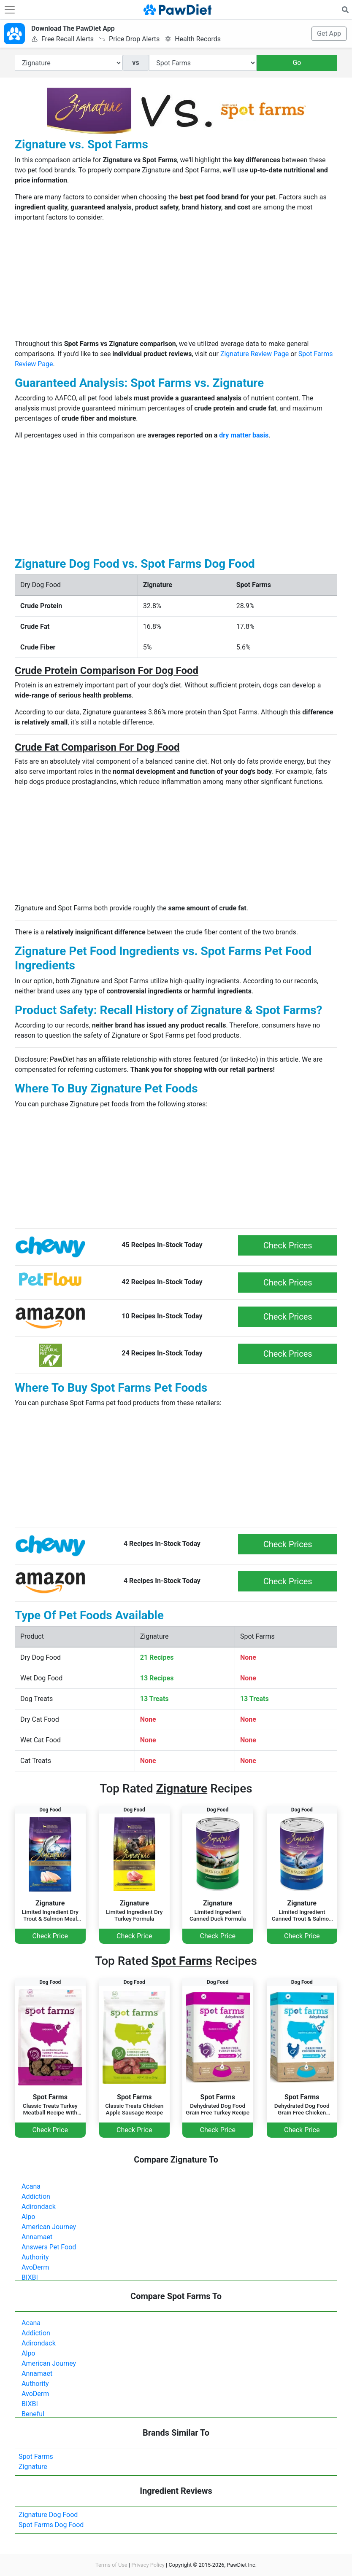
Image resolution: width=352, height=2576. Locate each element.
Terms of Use (111, 2565)
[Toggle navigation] (9, 10)
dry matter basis (243, 435)
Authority (35, 2257)
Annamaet (37, 2237)
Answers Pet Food (49, 2247)
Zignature (33, 2467)
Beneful (33, 2414)
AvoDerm (35, 2267)
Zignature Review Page (254, 354)
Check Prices (287, 1245)
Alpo (28, 2217)
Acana (31, 2186)
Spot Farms (36, 2457)
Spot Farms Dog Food (51, 2525)
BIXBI (30, 2277)
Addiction (36, 2196)
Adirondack (39, 2207)
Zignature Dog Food (48, 2515)
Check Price (50, 1936)
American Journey (49, 2227)
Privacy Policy (148, 2565)
